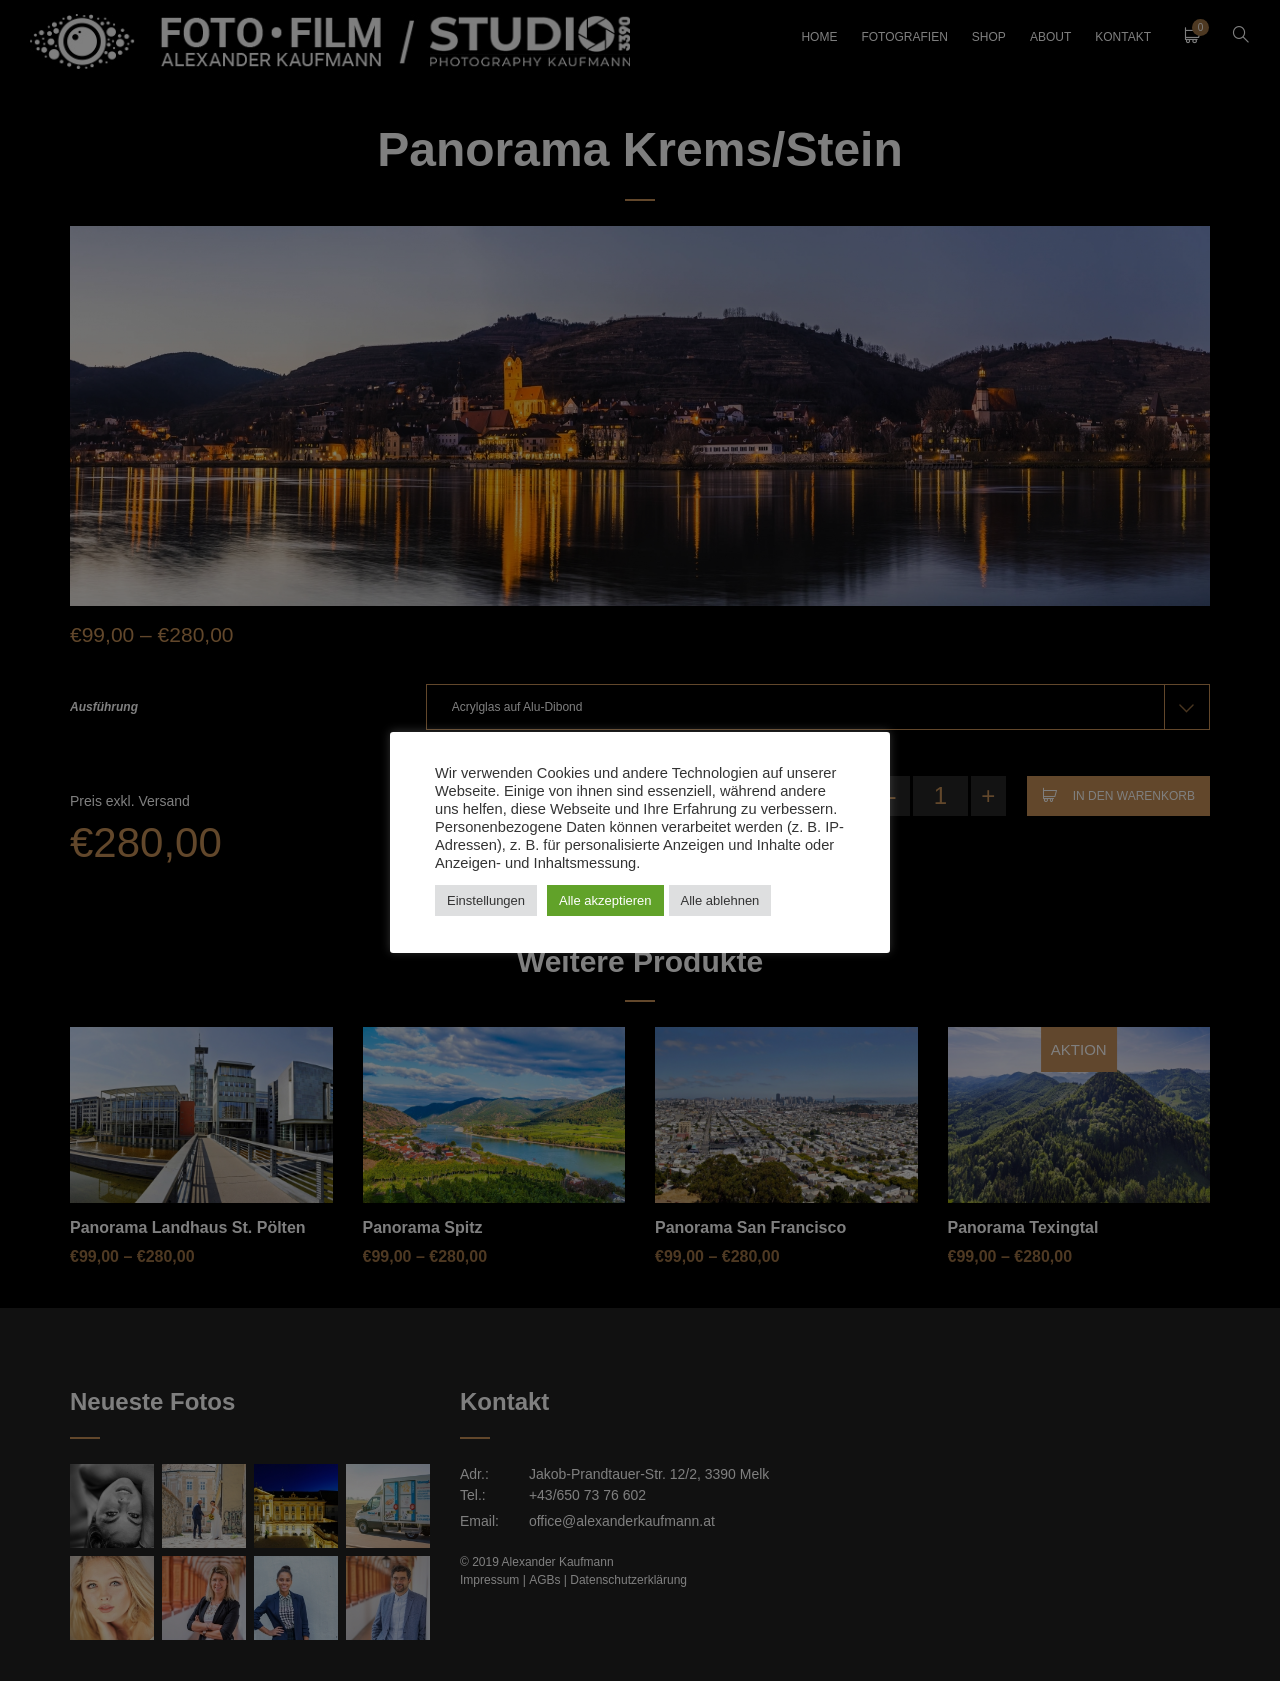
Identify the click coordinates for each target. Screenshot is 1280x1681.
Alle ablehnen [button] (720, 900)
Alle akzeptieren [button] (605, 900)
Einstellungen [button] (486, 900)
